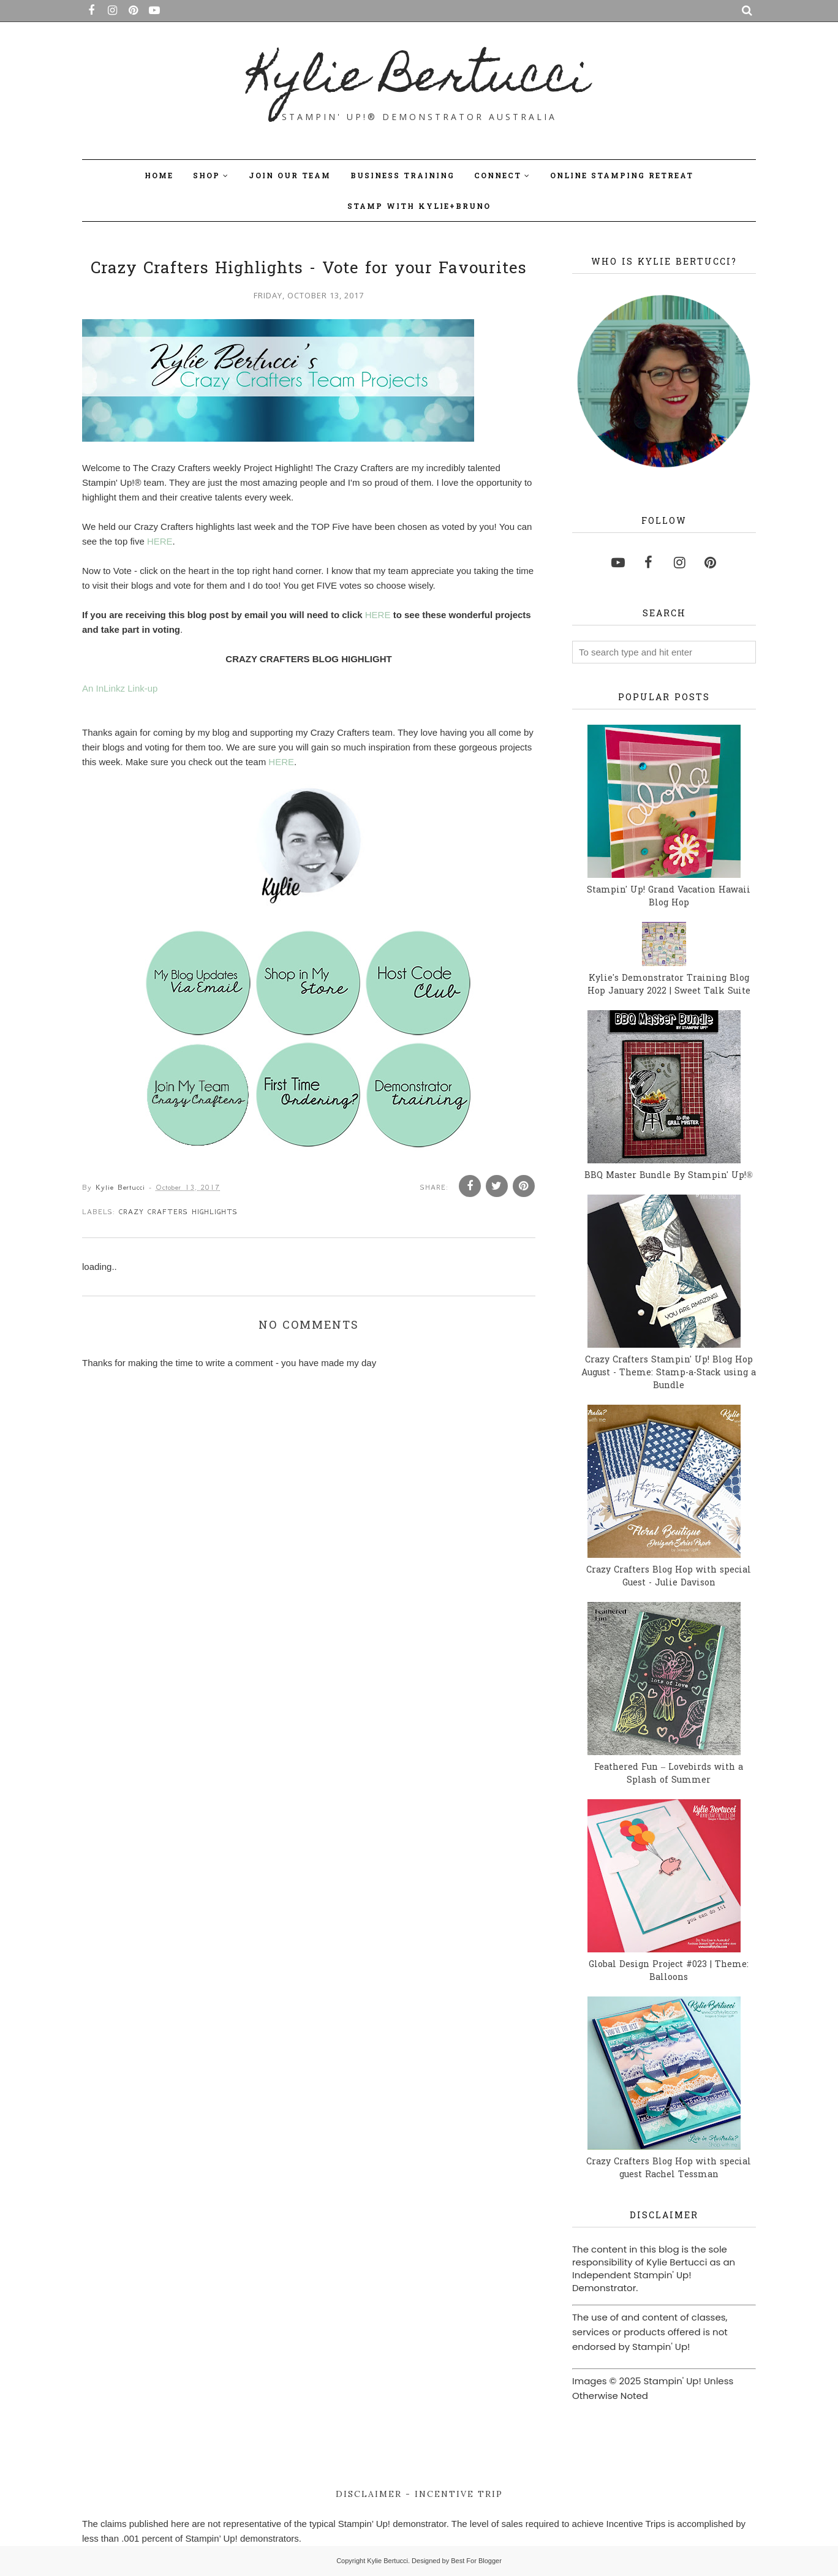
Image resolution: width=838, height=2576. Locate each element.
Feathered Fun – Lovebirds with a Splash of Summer (668, 1774)
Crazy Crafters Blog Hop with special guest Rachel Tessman (668, 2168)
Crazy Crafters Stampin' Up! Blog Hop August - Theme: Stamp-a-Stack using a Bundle (668, 1373)
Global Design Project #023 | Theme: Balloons (669, 1971)
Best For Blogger (476, 2560)
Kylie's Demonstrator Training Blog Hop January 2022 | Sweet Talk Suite (668, 985)
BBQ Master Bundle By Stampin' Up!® (668, 1175)
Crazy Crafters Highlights (178, 1211)
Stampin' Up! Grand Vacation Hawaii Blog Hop (668, 897)
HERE (160, 541)
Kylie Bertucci (419, 80)
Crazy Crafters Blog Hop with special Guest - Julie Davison (668, 1577)
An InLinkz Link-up (119, 688)
